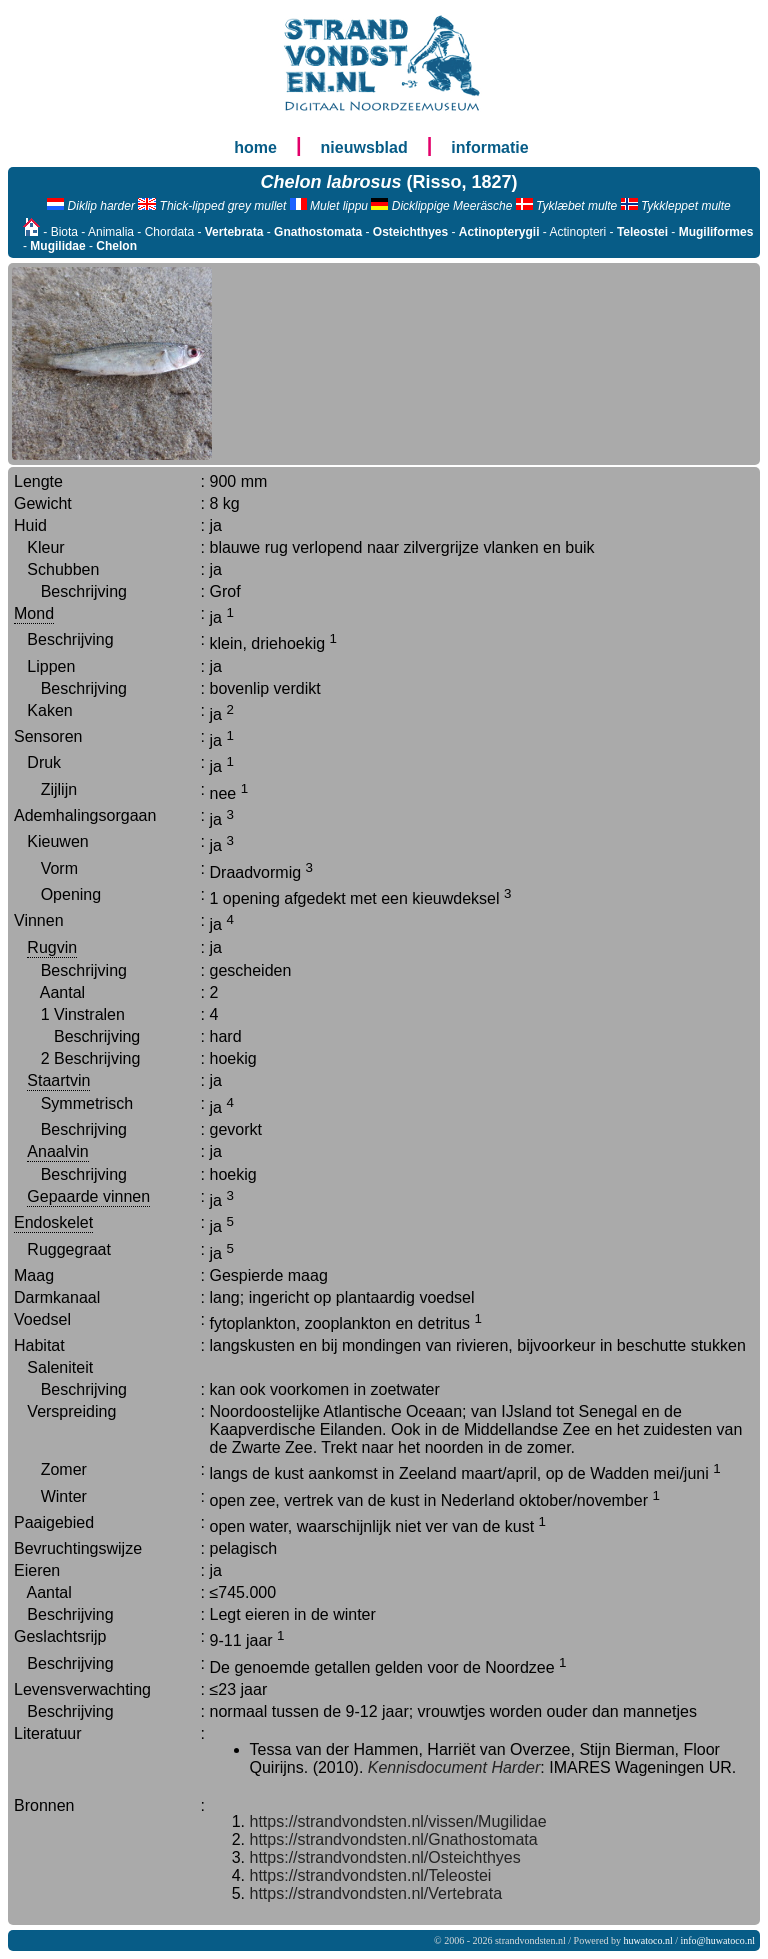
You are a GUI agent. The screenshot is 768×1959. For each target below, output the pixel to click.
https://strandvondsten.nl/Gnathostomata (394, 1839)
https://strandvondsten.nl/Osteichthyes (385, 1857)
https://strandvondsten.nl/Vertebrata (376, 1893)
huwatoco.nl (648, 1940)
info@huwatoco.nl (718, 1940)
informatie (489, 147)
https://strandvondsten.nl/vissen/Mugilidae (398, 1821)
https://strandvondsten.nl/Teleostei (371, 1875)
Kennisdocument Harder (454, 1767)
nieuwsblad (364, 147)
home (255, 147)
